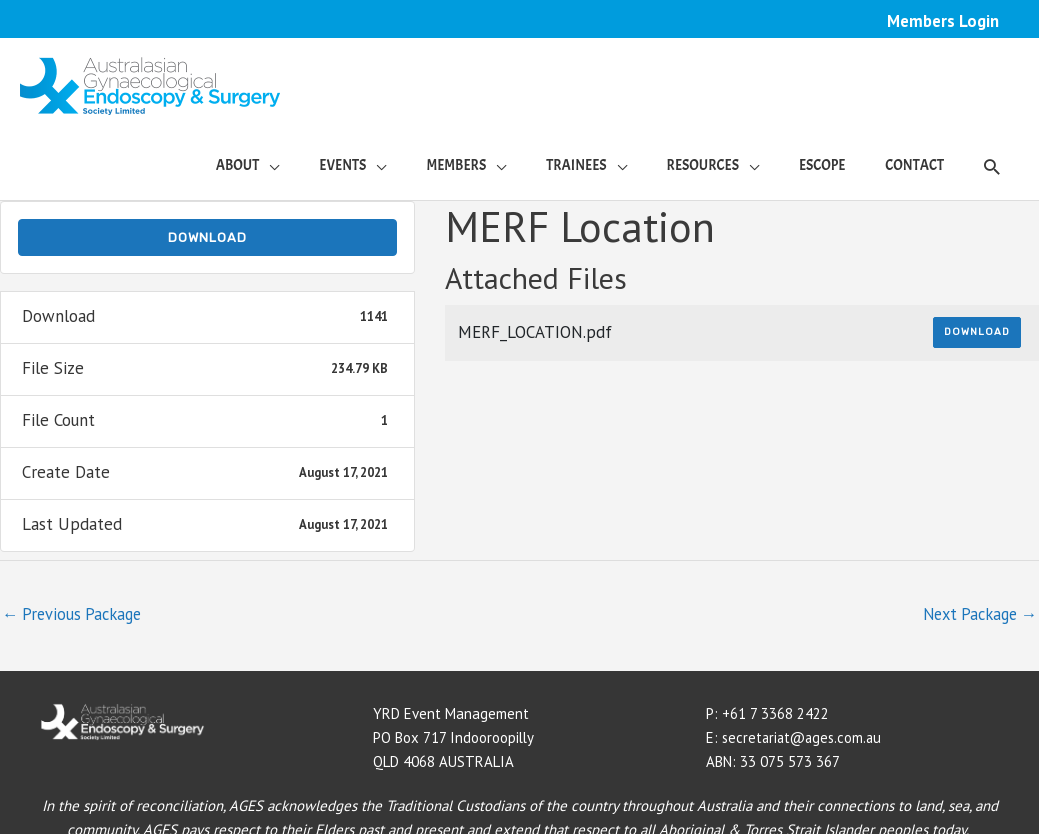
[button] (991, 167)
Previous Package (75, 616)
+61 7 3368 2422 (775, 715)
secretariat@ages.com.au (804, 739)
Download (207, 238)
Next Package (975, 616)
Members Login (942, 21)
